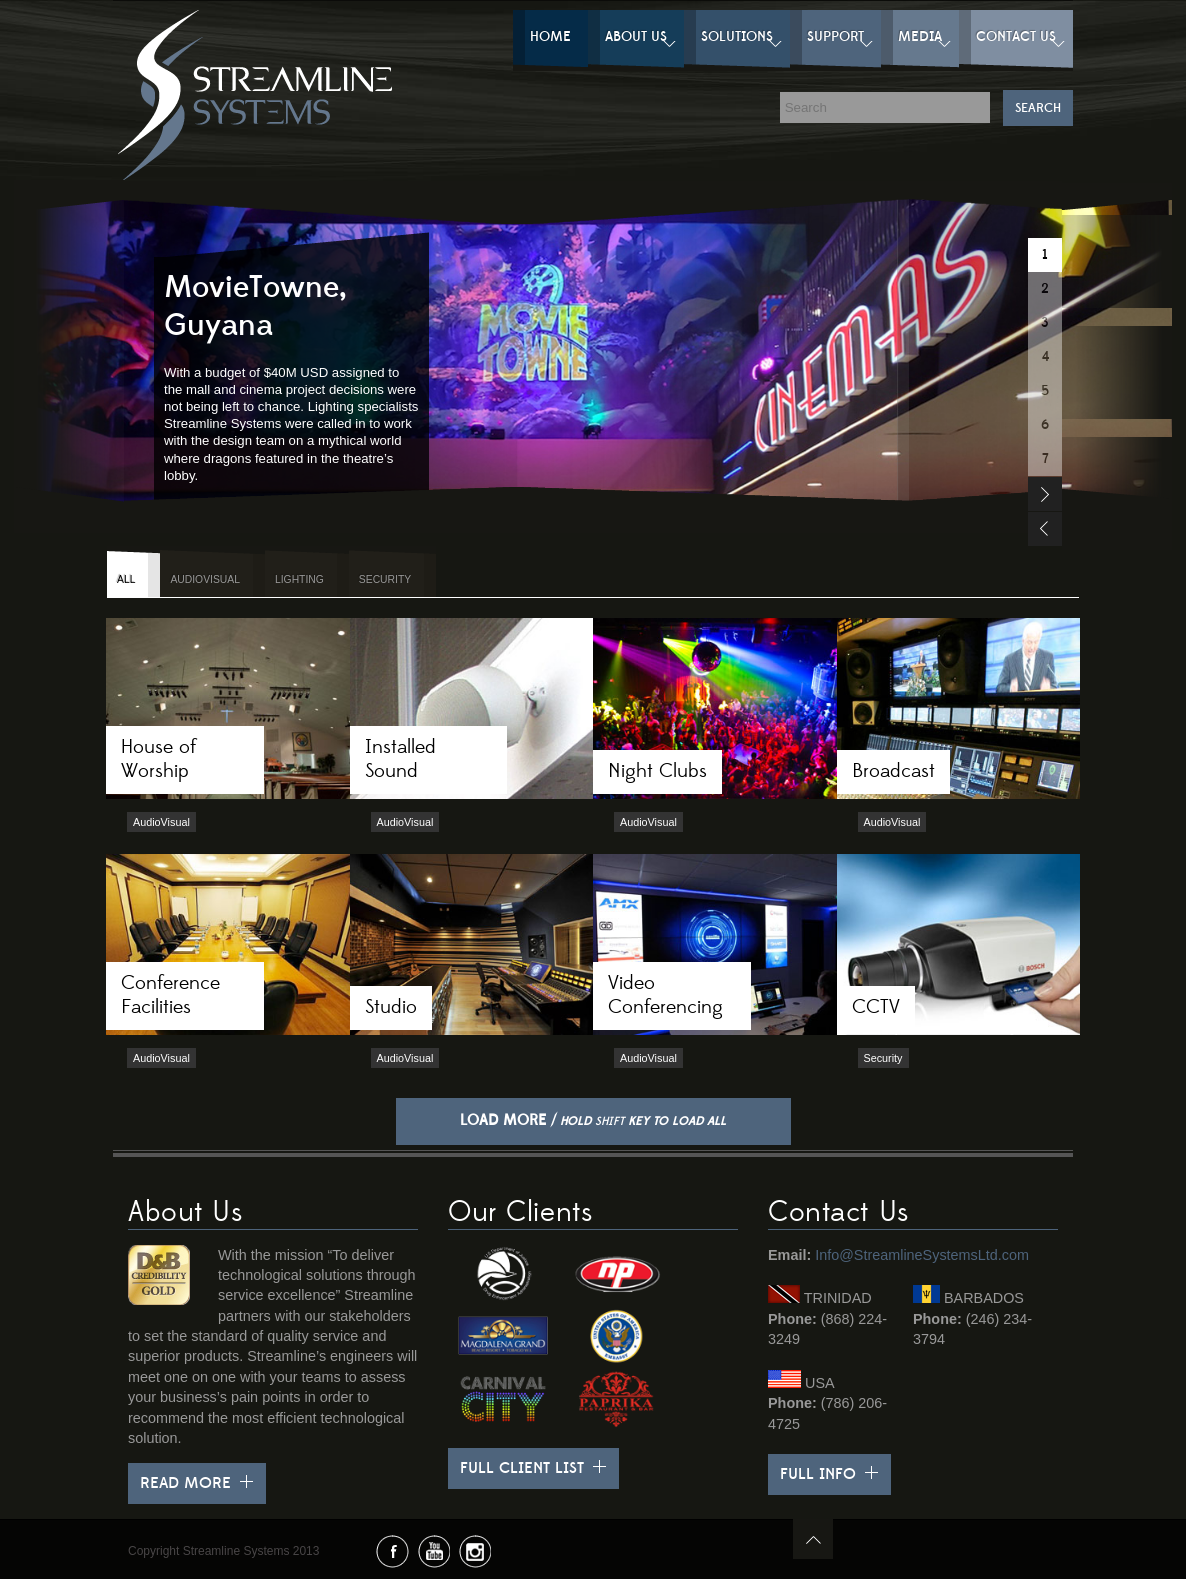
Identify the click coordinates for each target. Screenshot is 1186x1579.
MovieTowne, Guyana (255, 306)
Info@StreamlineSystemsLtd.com (922, 1255)
